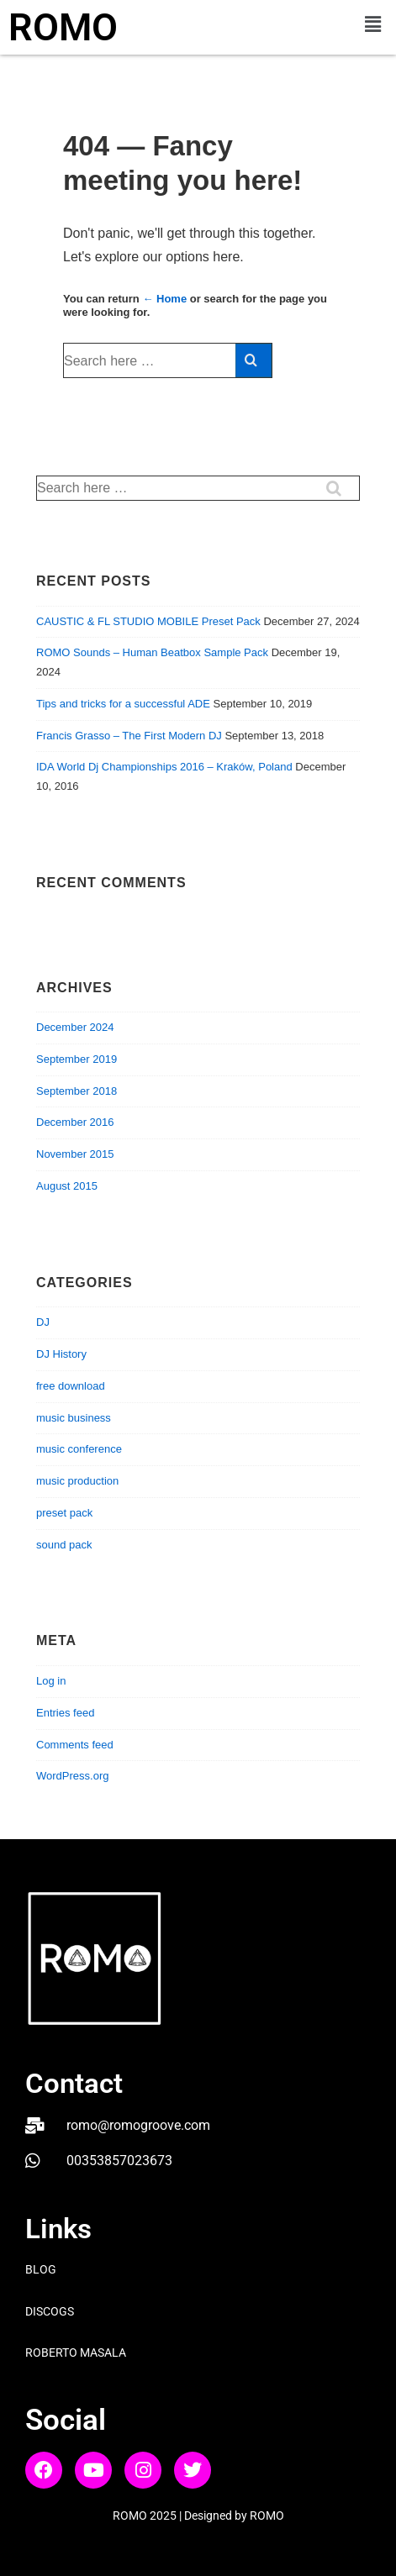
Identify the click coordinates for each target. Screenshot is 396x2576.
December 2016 (75, 1122)
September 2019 (76, 1059)
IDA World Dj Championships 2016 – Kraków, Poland (164, 766)
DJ (43, 1322)
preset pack (64, 1512)
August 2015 (67, 1186)
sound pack (64, 1544)
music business (73, 1418)
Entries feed (65, 1712)
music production (77, 1481)
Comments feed (75, 1744)
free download (70, 1386)
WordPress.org (72, 1775)
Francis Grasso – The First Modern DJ (129, 735)
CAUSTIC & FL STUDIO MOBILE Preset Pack (148, 621)
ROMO (63, 27)
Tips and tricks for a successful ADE (123, 703)
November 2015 (75, 1154)
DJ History (61, 1354)
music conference (79, 1449)
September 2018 (76, 1091)
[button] (373, 24)
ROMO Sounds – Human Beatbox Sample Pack (152, 652)
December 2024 (75, 1027)
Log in (51, 1680)
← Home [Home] (164, 298)
